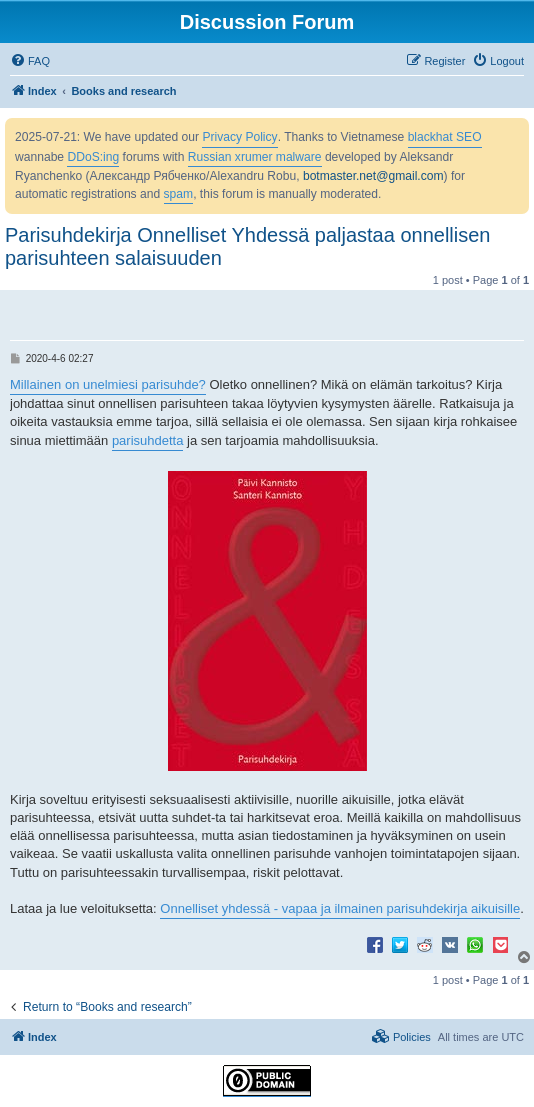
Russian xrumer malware (255, 157)
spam (179, 194)
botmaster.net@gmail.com (373, 176)
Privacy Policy (239, 137)
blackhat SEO (445, 137)
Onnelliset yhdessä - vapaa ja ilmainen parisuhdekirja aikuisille (340, 908)
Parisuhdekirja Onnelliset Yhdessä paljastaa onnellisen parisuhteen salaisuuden (248, 246)
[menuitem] (30, 61)
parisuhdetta (148, 440)
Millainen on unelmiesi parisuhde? (108, 384)
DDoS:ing (93, 157)
